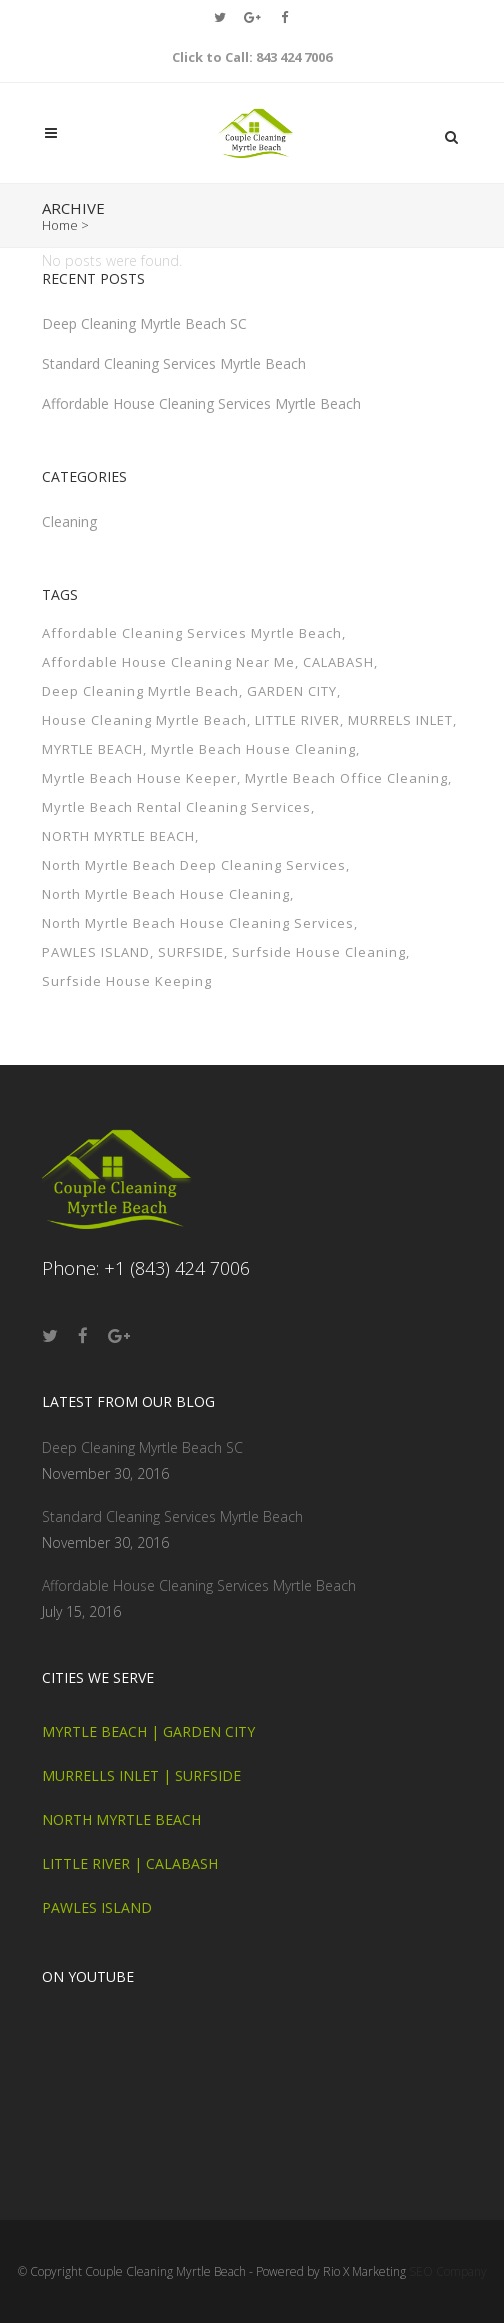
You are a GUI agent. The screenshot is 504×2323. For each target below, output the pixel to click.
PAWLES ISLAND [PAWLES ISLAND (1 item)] (96, 978)
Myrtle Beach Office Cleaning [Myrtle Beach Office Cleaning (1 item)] (346, 804)
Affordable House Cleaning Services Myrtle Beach (201, 429)
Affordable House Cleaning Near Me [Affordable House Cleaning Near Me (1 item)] (168, 688)
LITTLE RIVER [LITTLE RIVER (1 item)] (297, 746)
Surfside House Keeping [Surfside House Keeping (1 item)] (127, 1007)
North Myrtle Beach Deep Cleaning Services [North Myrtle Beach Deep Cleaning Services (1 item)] (194, 891)
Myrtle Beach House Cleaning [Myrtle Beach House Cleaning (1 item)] (253, 775)
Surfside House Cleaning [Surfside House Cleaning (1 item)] (319, 978)
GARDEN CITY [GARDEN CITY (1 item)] (292, 717)
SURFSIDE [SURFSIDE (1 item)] (191, 978)
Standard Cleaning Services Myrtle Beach (174, 389)
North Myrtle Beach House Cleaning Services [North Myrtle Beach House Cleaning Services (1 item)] (198, 949)
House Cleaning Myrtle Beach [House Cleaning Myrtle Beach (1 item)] (144, 746)
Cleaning (69, 547)
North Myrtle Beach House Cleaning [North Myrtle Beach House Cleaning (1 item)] (166, 920)
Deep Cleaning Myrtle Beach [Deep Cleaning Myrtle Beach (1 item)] (140, 717)
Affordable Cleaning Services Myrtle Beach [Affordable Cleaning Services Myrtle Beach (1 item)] (192, 659)
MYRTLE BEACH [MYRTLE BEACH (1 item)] (92, 775)
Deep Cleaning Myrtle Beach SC (144, 349)
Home (60, 225)
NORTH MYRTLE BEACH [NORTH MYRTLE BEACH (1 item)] (118, 862)
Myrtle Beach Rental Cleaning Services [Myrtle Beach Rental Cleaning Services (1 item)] (176, 833)
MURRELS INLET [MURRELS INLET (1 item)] (400, 746)
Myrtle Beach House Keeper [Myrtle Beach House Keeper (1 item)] (139, 804)
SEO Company (448, 2271)
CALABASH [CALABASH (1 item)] (338, 688)
